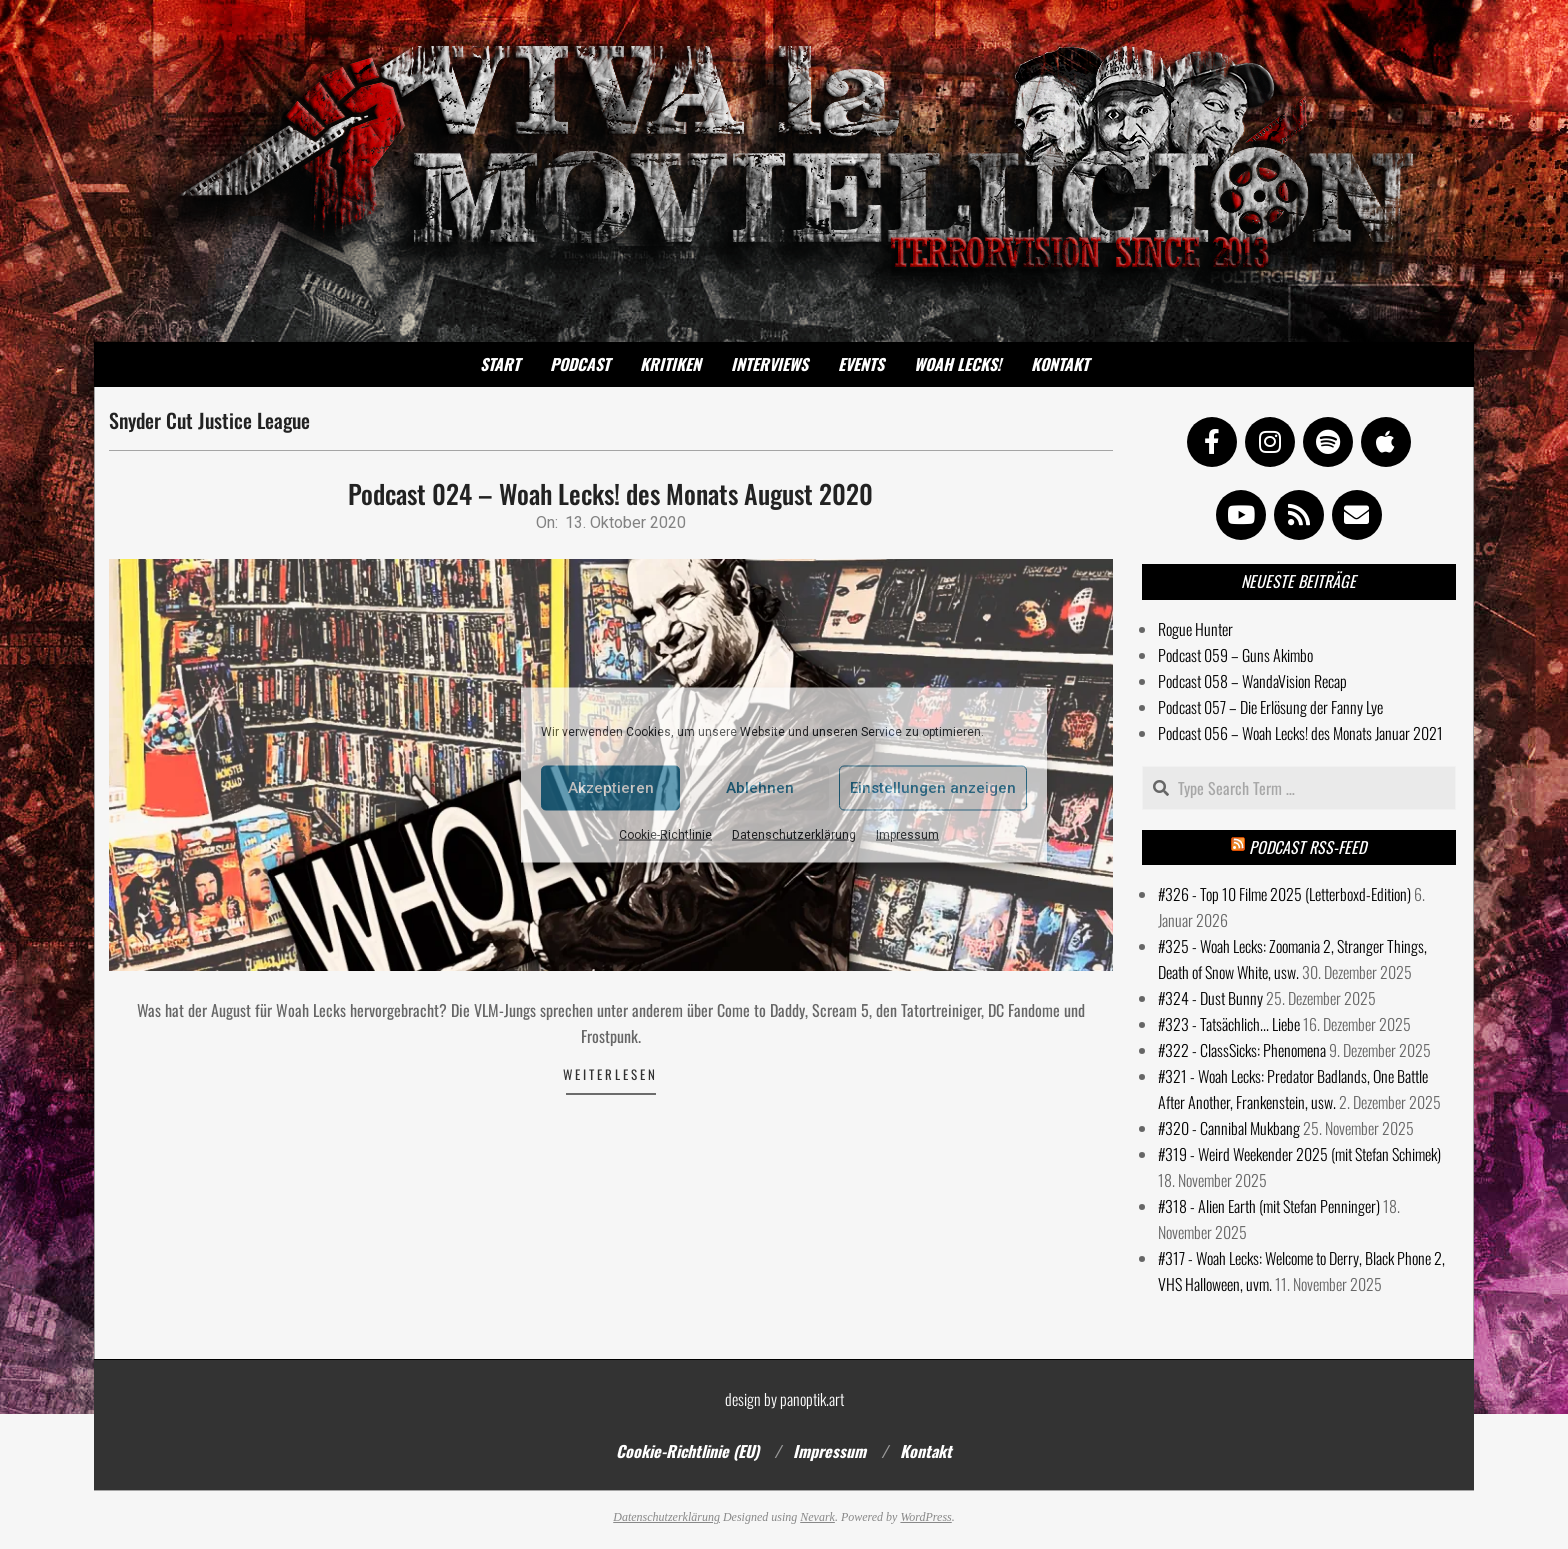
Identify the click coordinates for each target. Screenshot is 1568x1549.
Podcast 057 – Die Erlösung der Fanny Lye (1270, 707)
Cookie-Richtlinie (665, 834)
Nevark (817, 1517)
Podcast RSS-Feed (1307, 847)
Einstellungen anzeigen (933, 788)
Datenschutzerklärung (794, 834)
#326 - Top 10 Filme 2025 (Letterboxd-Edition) (1284, 894)
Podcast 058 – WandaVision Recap (1252, 681)
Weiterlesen (610, 1074)
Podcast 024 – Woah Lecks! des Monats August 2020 (610, 493)
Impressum (907, 834)
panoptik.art (812, 1399)
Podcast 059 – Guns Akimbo (1235, 655)
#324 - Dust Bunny (1210, 998)
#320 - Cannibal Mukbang (1229, 1128)
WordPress (925, 1517)
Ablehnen (760, 788)
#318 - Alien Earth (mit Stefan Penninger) (1269, 1206)
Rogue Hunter (1195, 629)
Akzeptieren (611, 788)
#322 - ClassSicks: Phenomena (1242, 1050)
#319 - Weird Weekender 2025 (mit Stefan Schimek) (1299, 1154)
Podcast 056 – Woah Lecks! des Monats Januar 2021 (1300, 733)
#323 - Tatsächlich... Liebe (1229, 1024)
